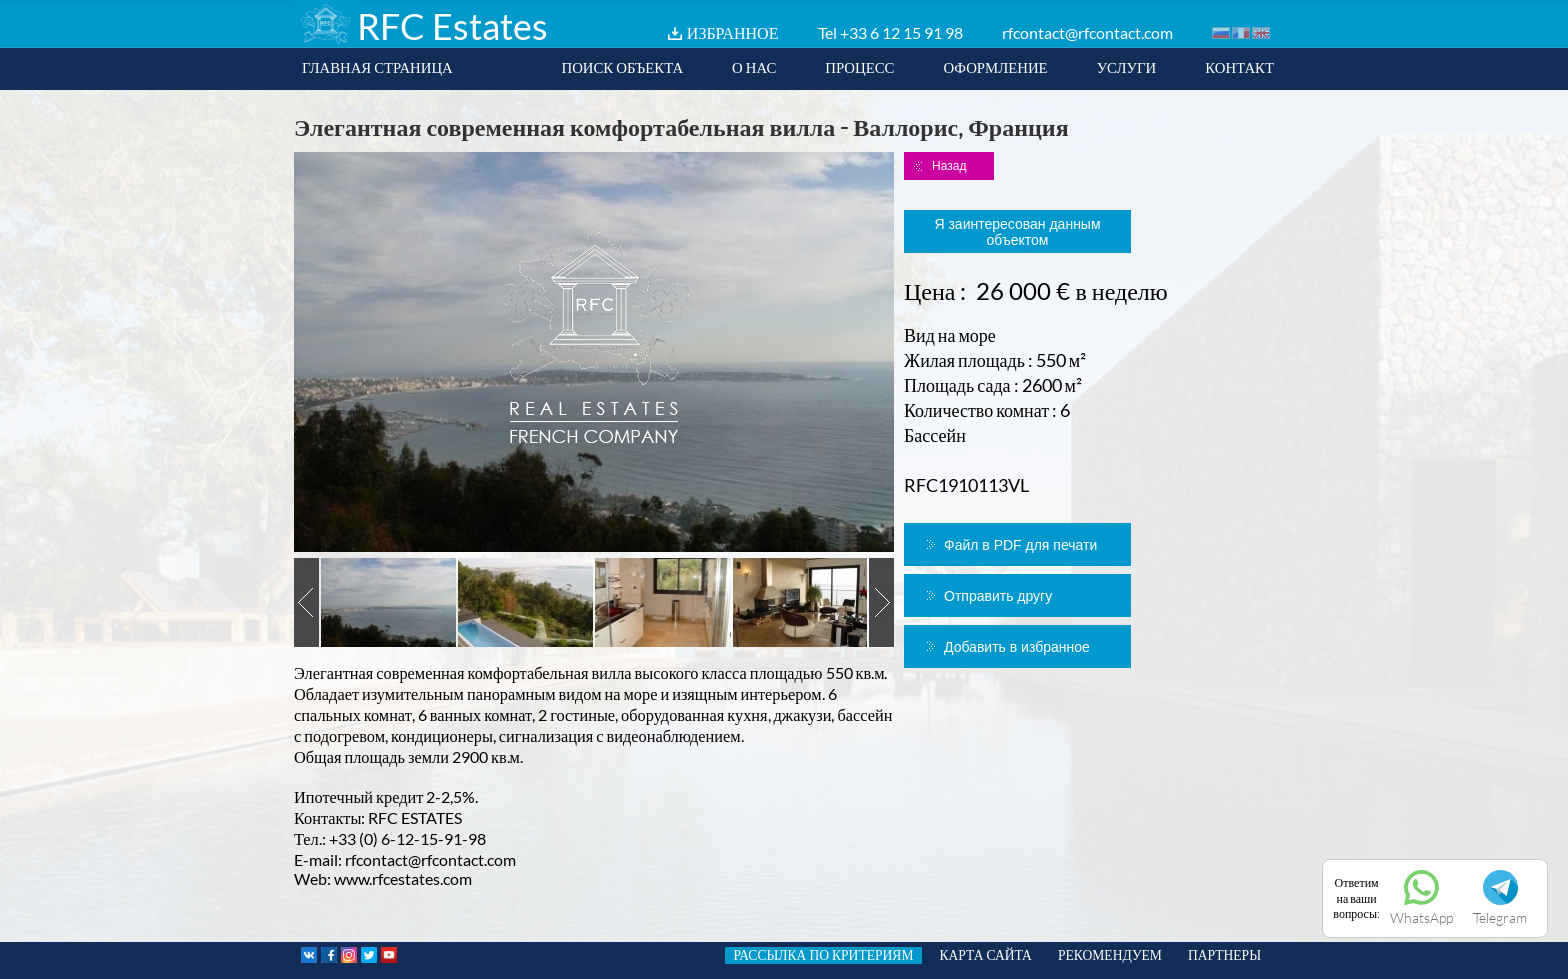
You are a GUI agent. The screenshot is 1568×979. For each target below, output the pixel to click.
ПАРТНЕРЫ (1224, 955)
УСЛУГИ (1127, 67)
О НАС (754, 67)
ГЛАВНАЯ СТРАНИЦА (377, 67)
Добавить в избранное (1017, 647)
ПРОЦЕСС (859, 67)
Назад (949, 166)
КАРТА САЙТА (986, 955)
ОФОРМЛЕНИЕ (995, 67)
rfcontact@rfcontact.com (1087, 32)
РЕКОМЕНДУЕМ (1110, 955)
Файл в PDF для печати (1020, 545)
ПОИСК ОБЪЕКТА (622, 67)
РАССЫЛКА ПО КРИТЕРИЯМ (823, 955)
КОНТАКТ (1239, 67)
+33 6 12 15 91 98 (901, 32)
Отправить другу (998, 596)
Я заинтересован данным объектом (1017, 232)
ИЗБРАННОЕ (733, 32)
